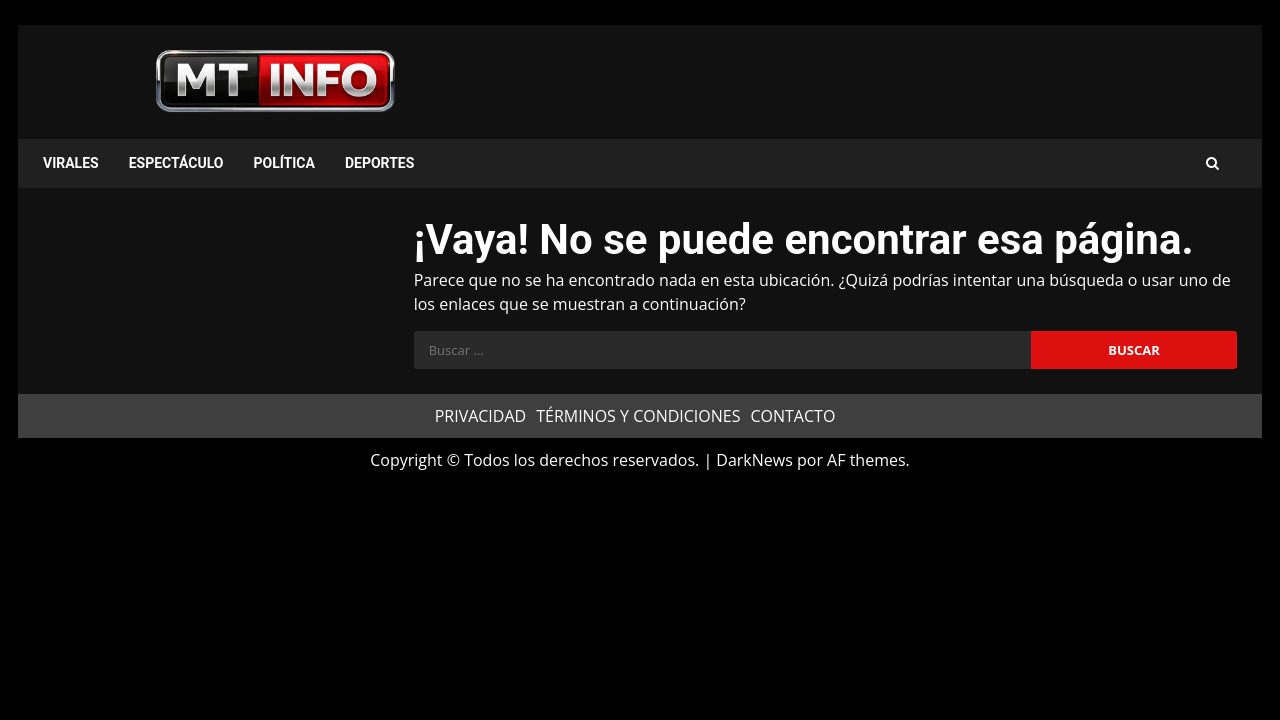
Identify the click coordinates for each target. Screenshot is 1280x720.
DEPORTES (379, 163)
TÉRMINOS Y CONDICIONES (638, 416)
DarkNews (754, 460)
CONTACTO (792, 416)
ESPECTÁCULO (176, 163)
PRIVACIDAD (481, 416)
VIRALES (71, 163)
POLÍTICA (283, 163)
